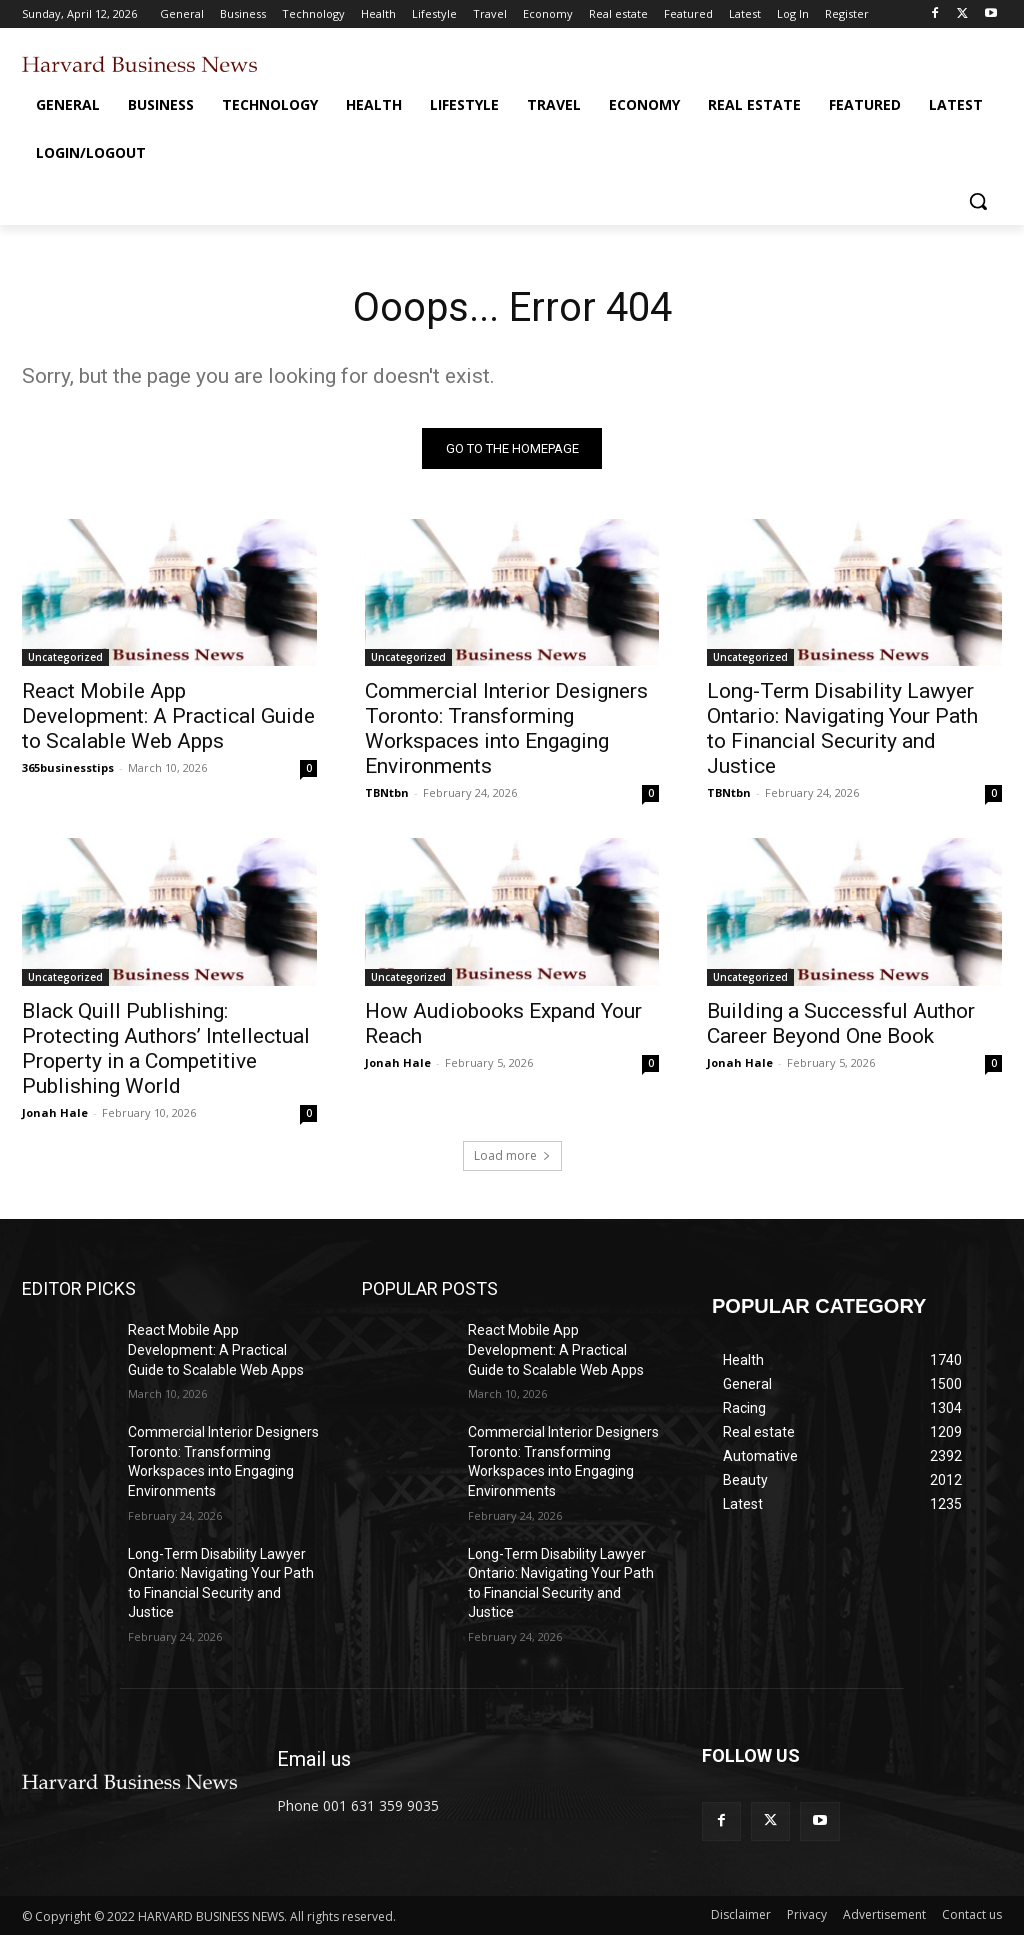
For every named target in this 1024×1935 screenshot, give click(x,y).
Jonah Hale (55, 1112)
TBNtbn (387, 792)
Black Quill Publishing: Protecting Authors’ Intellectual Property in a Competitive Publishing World (166, 1048)
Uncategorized (65, 657)
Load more (512, 1156)
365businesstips (68, 767)
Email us (314, 1759)
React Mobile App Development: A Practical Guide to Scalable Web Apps (168, 716)
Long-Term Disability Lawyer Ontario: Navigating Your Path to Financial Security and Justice (842, 728)
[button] (978, 201)
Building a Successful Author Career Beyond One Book (841, 1023)
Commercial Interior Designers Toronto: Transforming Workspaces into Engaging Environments (506, 728)
